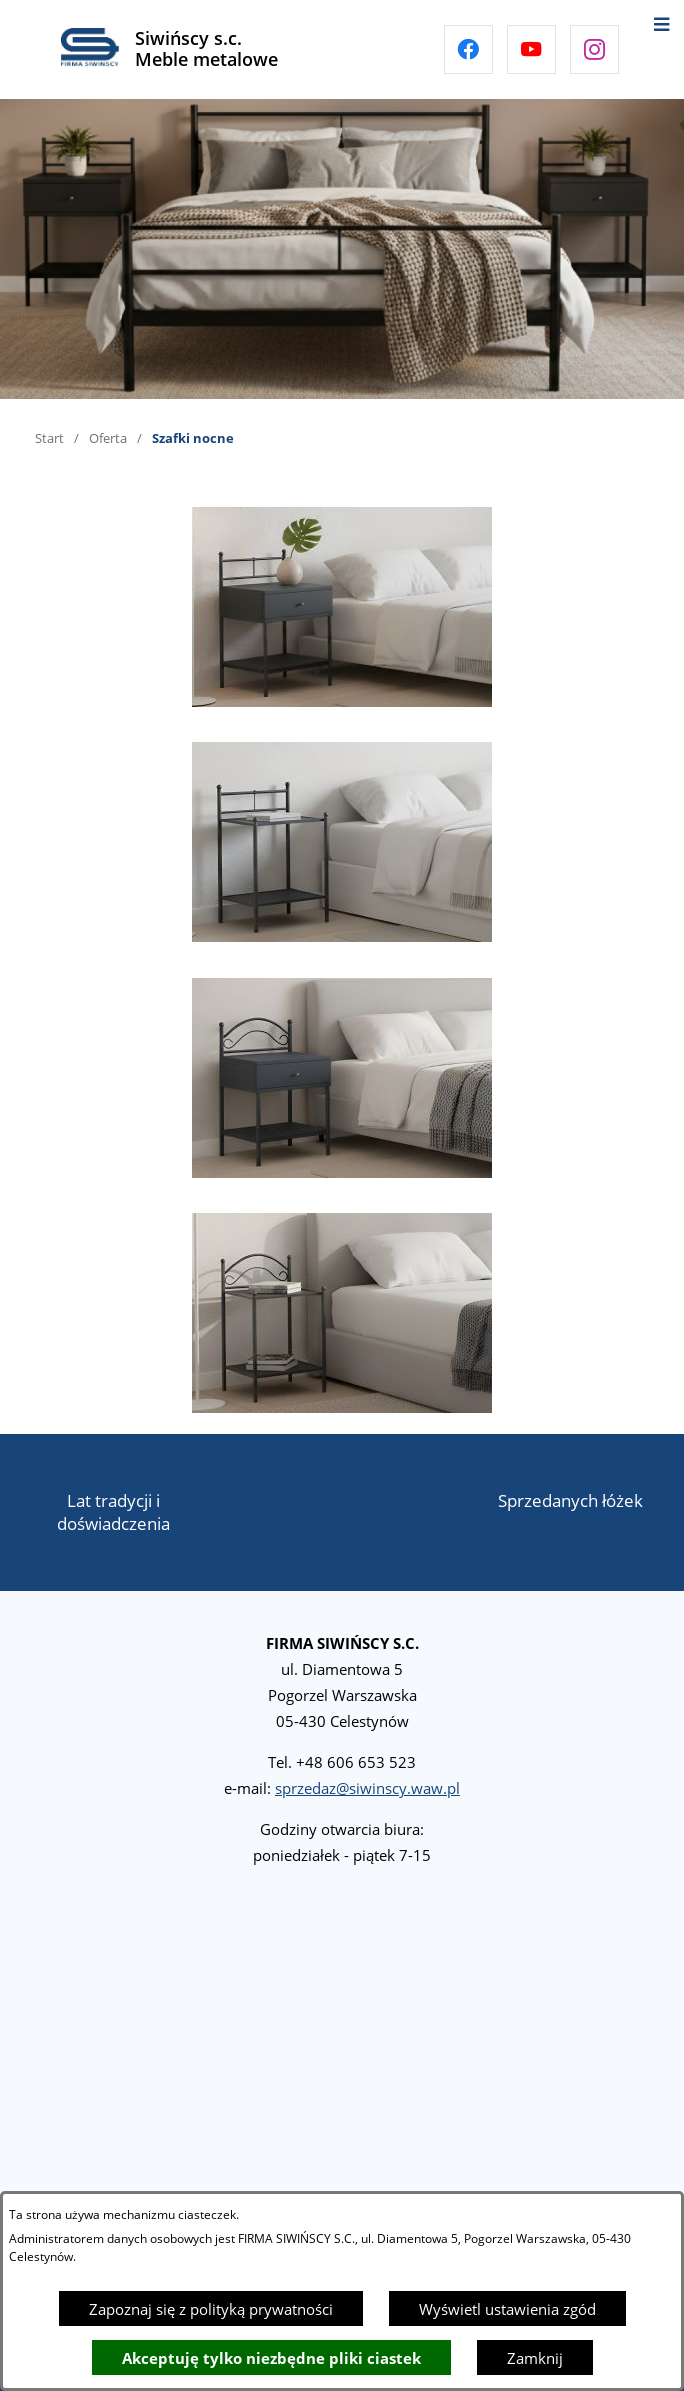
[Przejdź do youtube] (531, 49)
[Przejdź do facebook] (468, 49)
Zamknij (535, 2358)
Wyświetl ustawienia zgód (507, 2309)
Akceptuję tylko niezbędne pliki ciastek (271, 2358)
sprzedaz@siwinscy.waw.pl (367, 1788)
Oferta (108, 438)
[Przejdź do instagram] (594, 49)
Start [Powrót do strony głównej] (49, 438)
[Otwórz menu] (661, 22)
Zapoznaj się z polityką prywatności (211, 2309)
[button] (342, 701)
